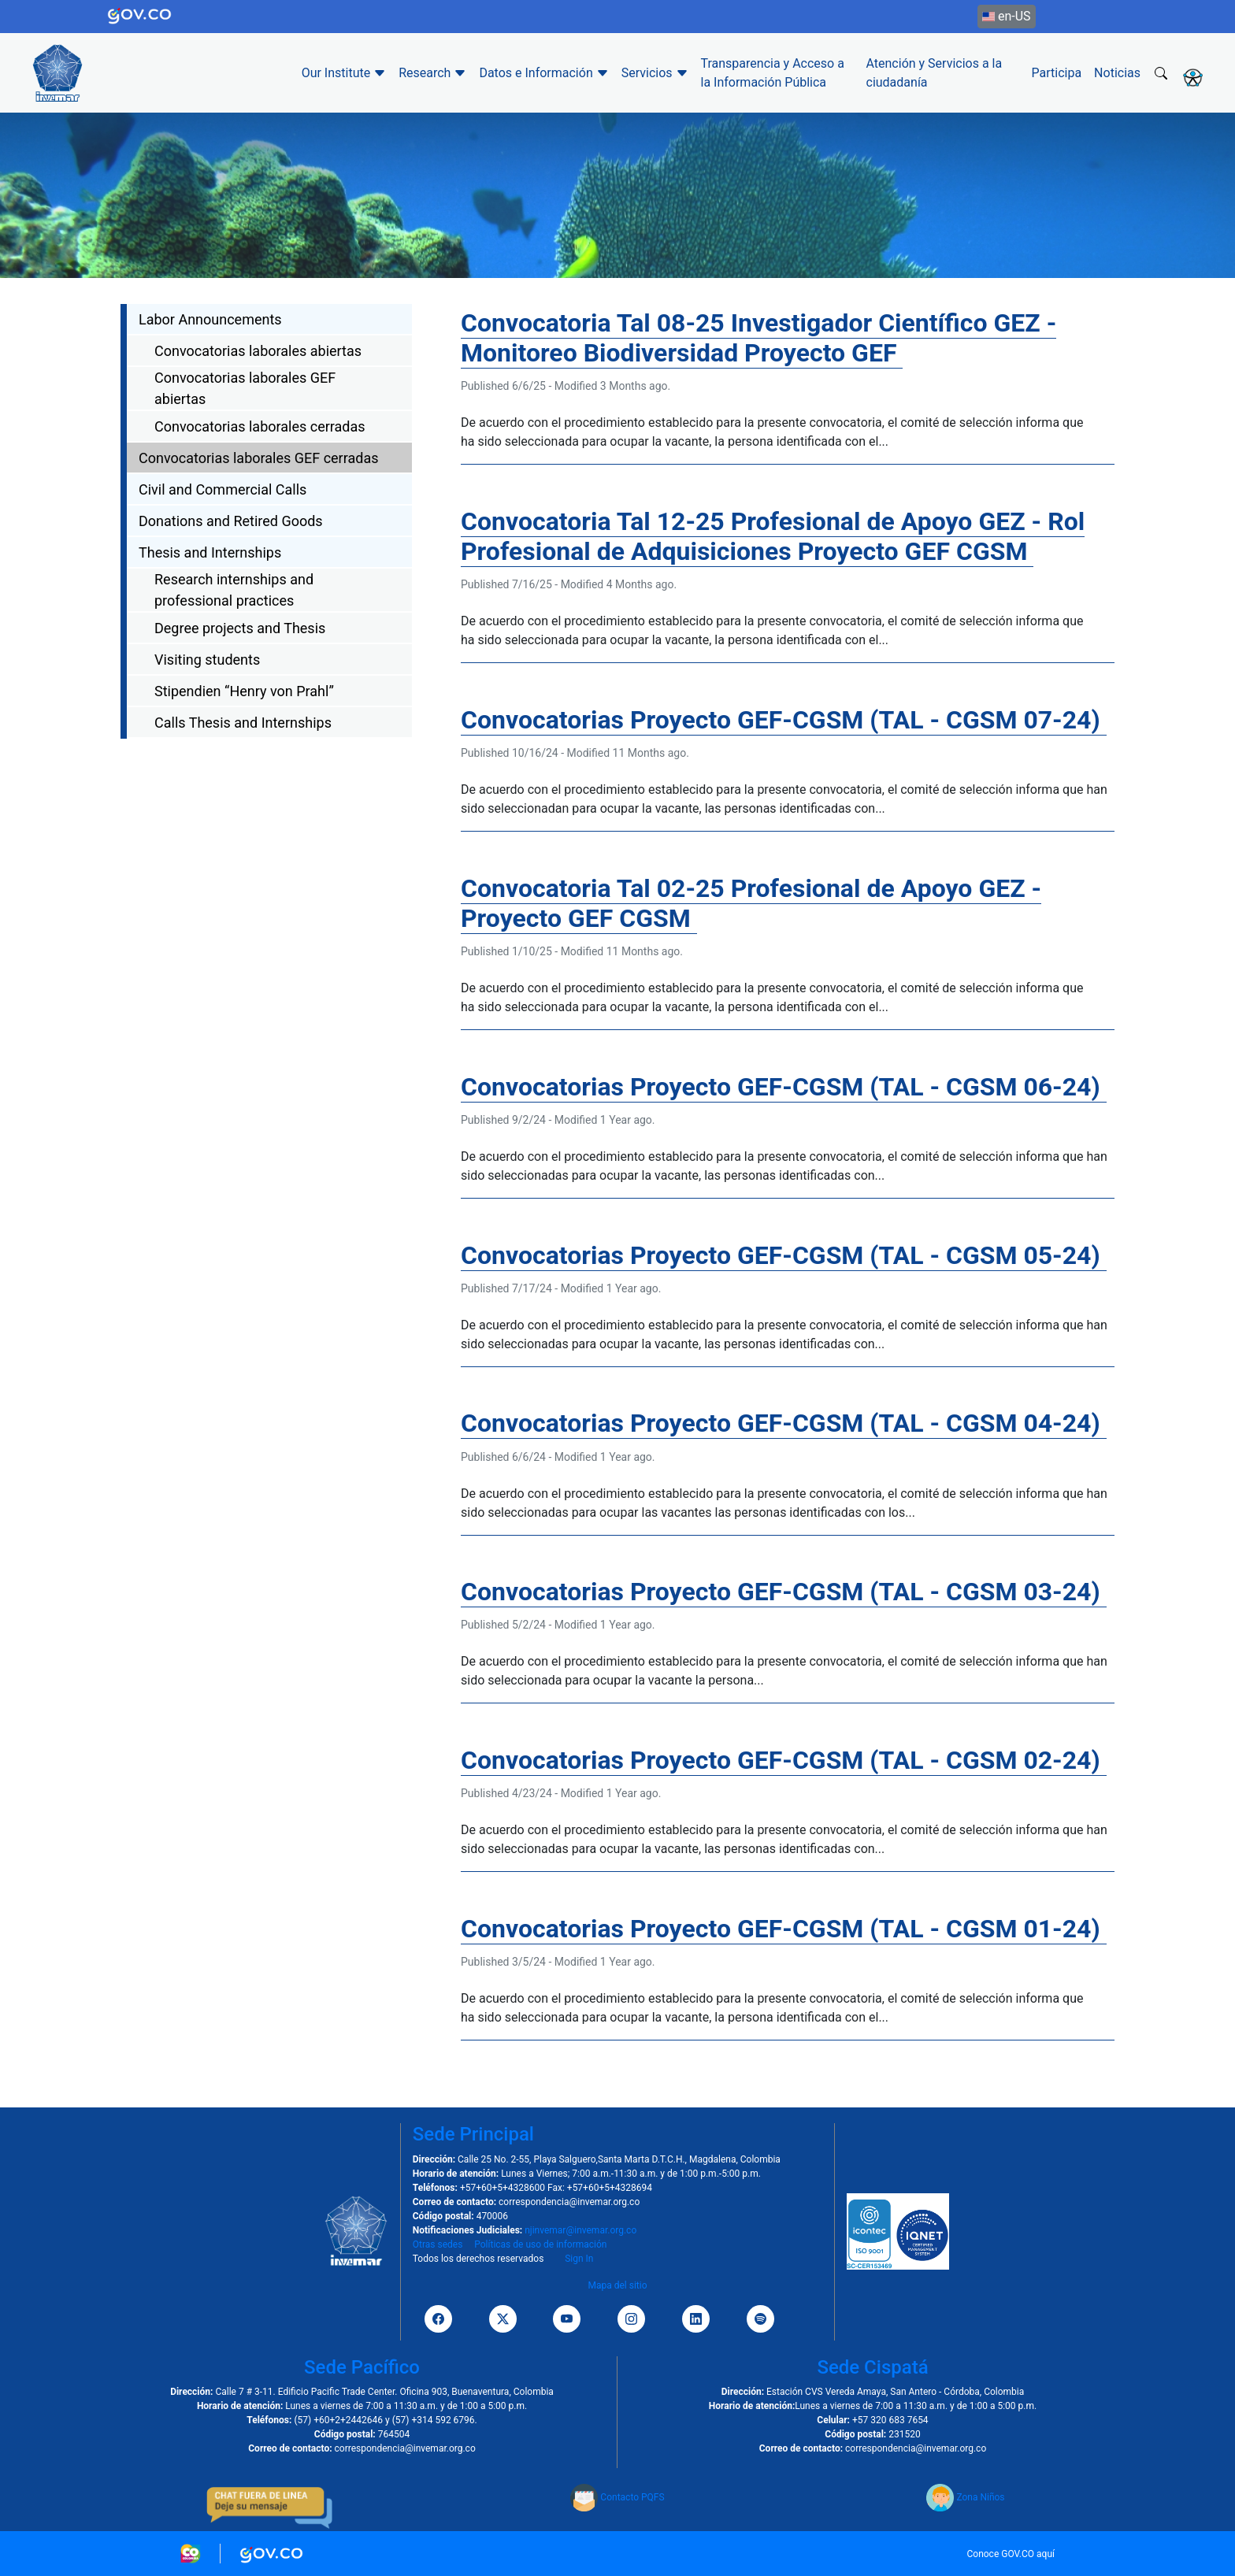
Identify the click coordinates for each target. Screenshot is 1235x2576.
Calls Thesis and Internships (243, 722)
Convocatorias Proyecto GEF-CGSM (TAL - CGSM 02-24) (784, 1760)
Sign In (579, 2258)
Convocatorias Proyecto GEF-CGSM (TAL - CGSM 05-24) (784, 1255)
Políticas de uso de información (540, 2244)
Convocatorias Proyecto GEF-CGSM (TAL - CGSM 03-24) (784, 1592)
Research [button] (432, 72)
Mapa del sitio (617, 2285)
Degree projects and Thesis (239, 628)
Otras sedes (438, 2244)
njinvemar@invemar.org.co (580, 2230)
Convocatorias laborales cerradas (259, 426)
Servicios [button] (654, 72)
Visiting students (207, 659)
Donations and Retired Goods (231, 521)
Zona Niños (965, 2497)
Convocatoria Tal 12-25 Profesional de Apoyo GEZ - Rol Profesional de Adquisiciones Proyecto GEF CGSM (773, 536)
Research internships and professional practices (233, 590)
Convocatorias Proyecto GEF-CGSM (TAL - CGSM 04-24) (784, 1423)
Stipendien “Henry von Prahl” (244, 691)
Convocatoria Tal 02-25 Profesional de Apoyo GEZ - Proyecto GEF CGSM (751, 903)
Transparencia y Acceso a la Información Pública (772, 73)
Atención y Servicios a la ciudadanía (934, 73)
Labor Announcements (210, 319)
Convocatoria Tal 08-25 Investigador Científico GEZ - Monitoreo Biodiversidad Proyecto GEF (758, 338)
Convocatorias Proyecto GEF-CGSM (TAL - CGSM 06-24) (784, 1087)
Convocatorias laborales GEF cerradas (259, 458)
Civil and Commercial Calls (222, 489)
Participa (1057, 72)
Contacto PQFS (617, 2497)
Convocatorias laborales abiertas (258, 351)
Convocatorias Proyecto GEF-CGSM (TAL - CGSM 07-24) (784, 720)
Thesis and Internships (210, 552)
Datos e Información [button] (543, 72)
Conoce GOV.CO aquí (1010, 2553)
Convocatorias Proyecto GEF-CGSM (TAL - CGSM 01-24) (784, 1929)
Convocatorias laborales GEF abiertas (245, 388)
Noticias (1117, 72)
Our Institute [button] (344, 72)
